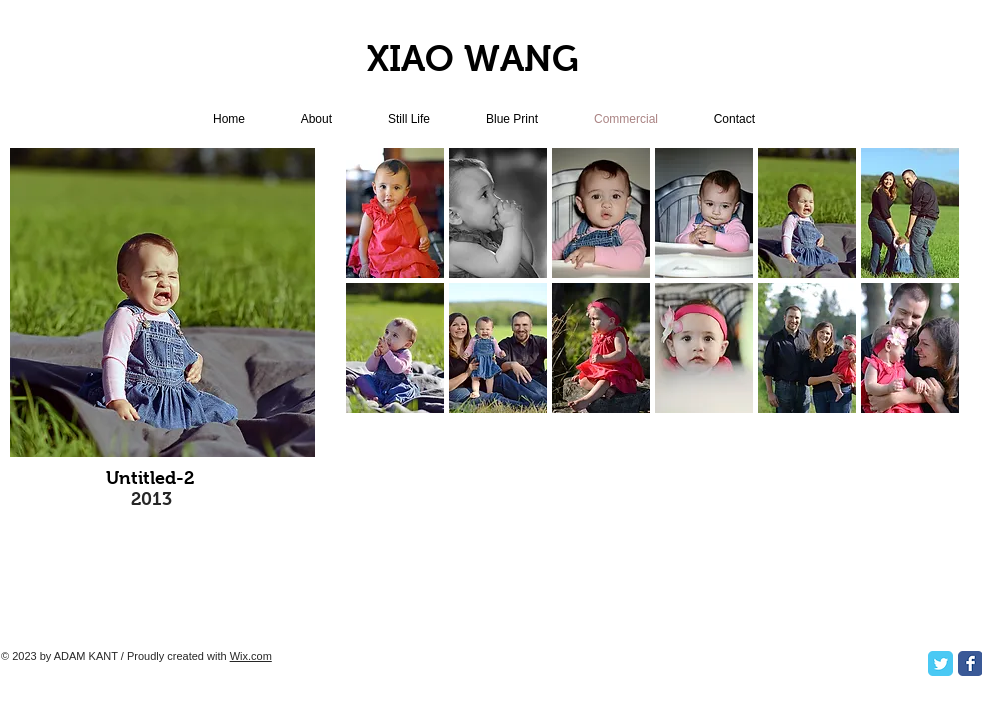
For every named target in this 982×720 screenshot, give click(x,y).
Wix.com (251, 656)
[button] (395, 213)
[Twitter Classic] (940, 663)
